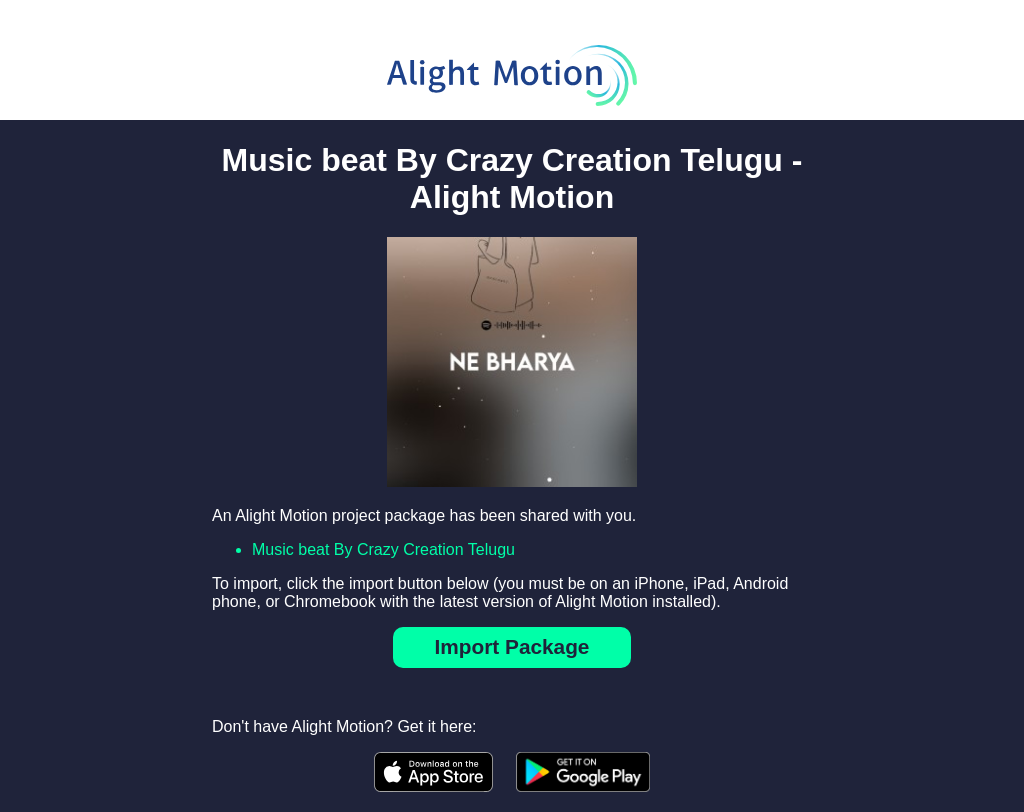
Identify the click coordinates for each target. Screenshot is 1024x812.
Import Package (512, 646)
